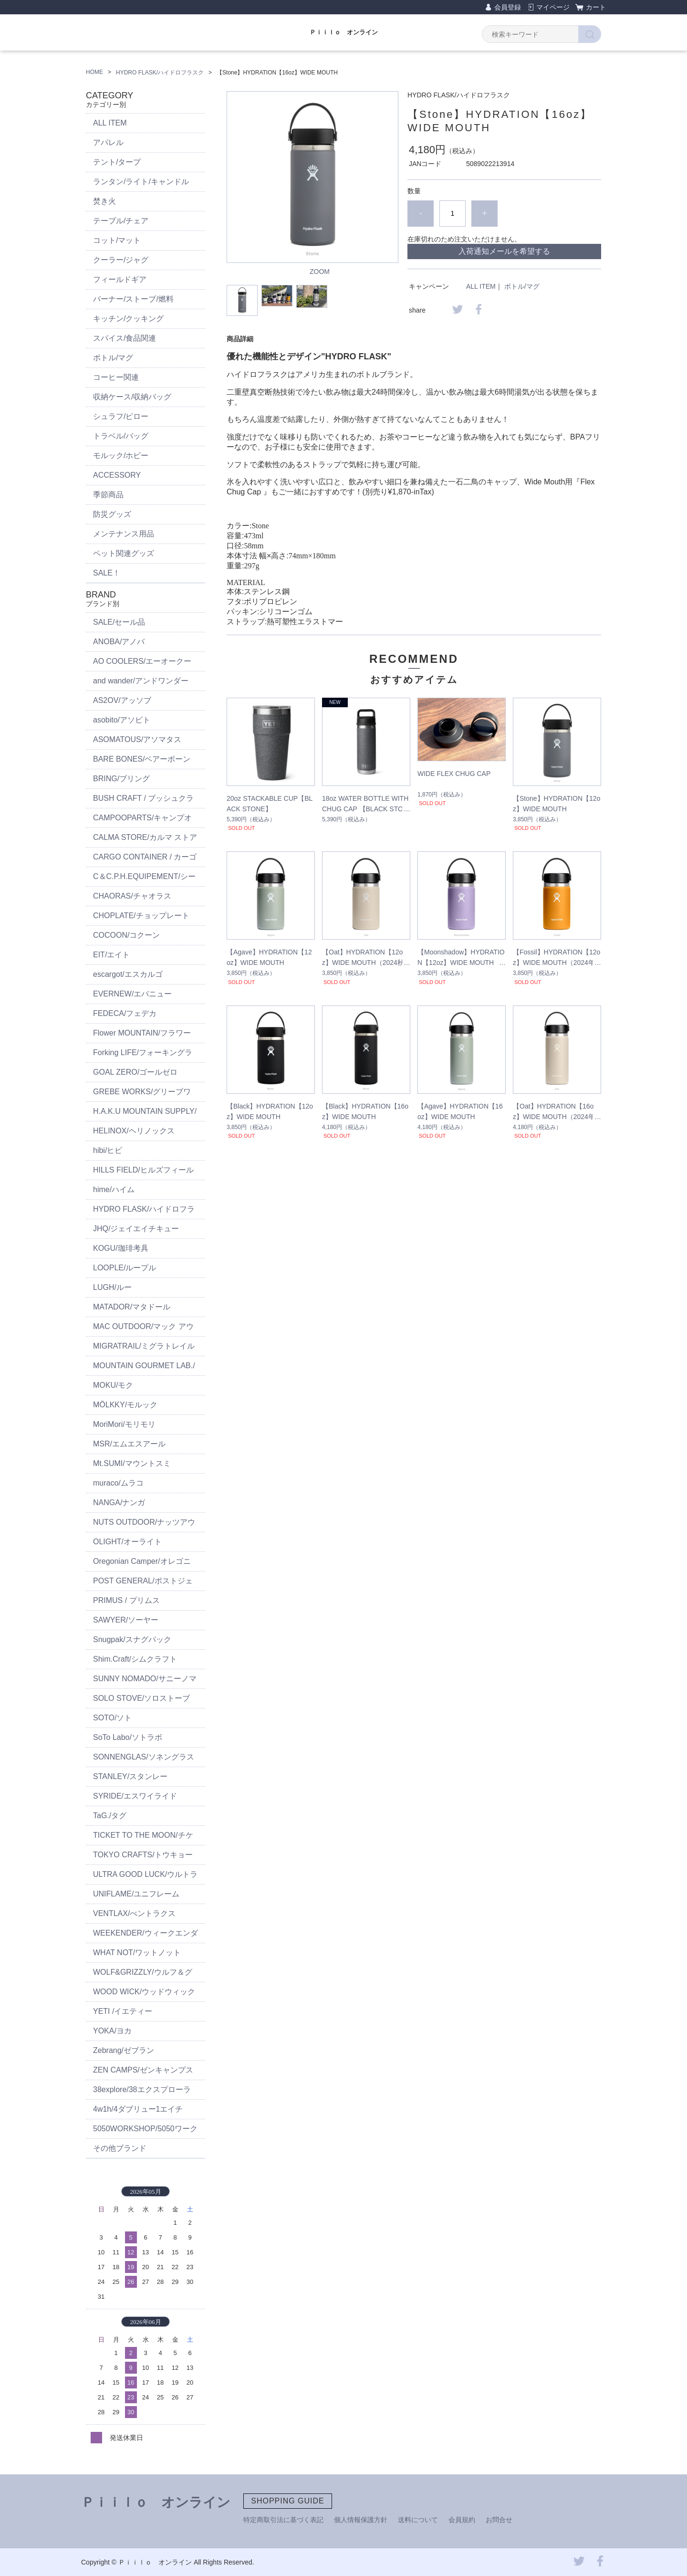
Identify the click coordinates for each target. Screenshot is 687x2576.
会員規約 (461, 2520)
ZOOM (320, 271)
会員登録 (507, 7)
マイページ (553, 7)
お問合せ (499, 2520)
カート (596, 7)
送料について (418, 2520)
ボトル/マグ (522, 286)
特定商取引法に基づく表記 (283, 2520)
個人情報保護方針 (360, 2520)
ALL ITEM (481, 286)
